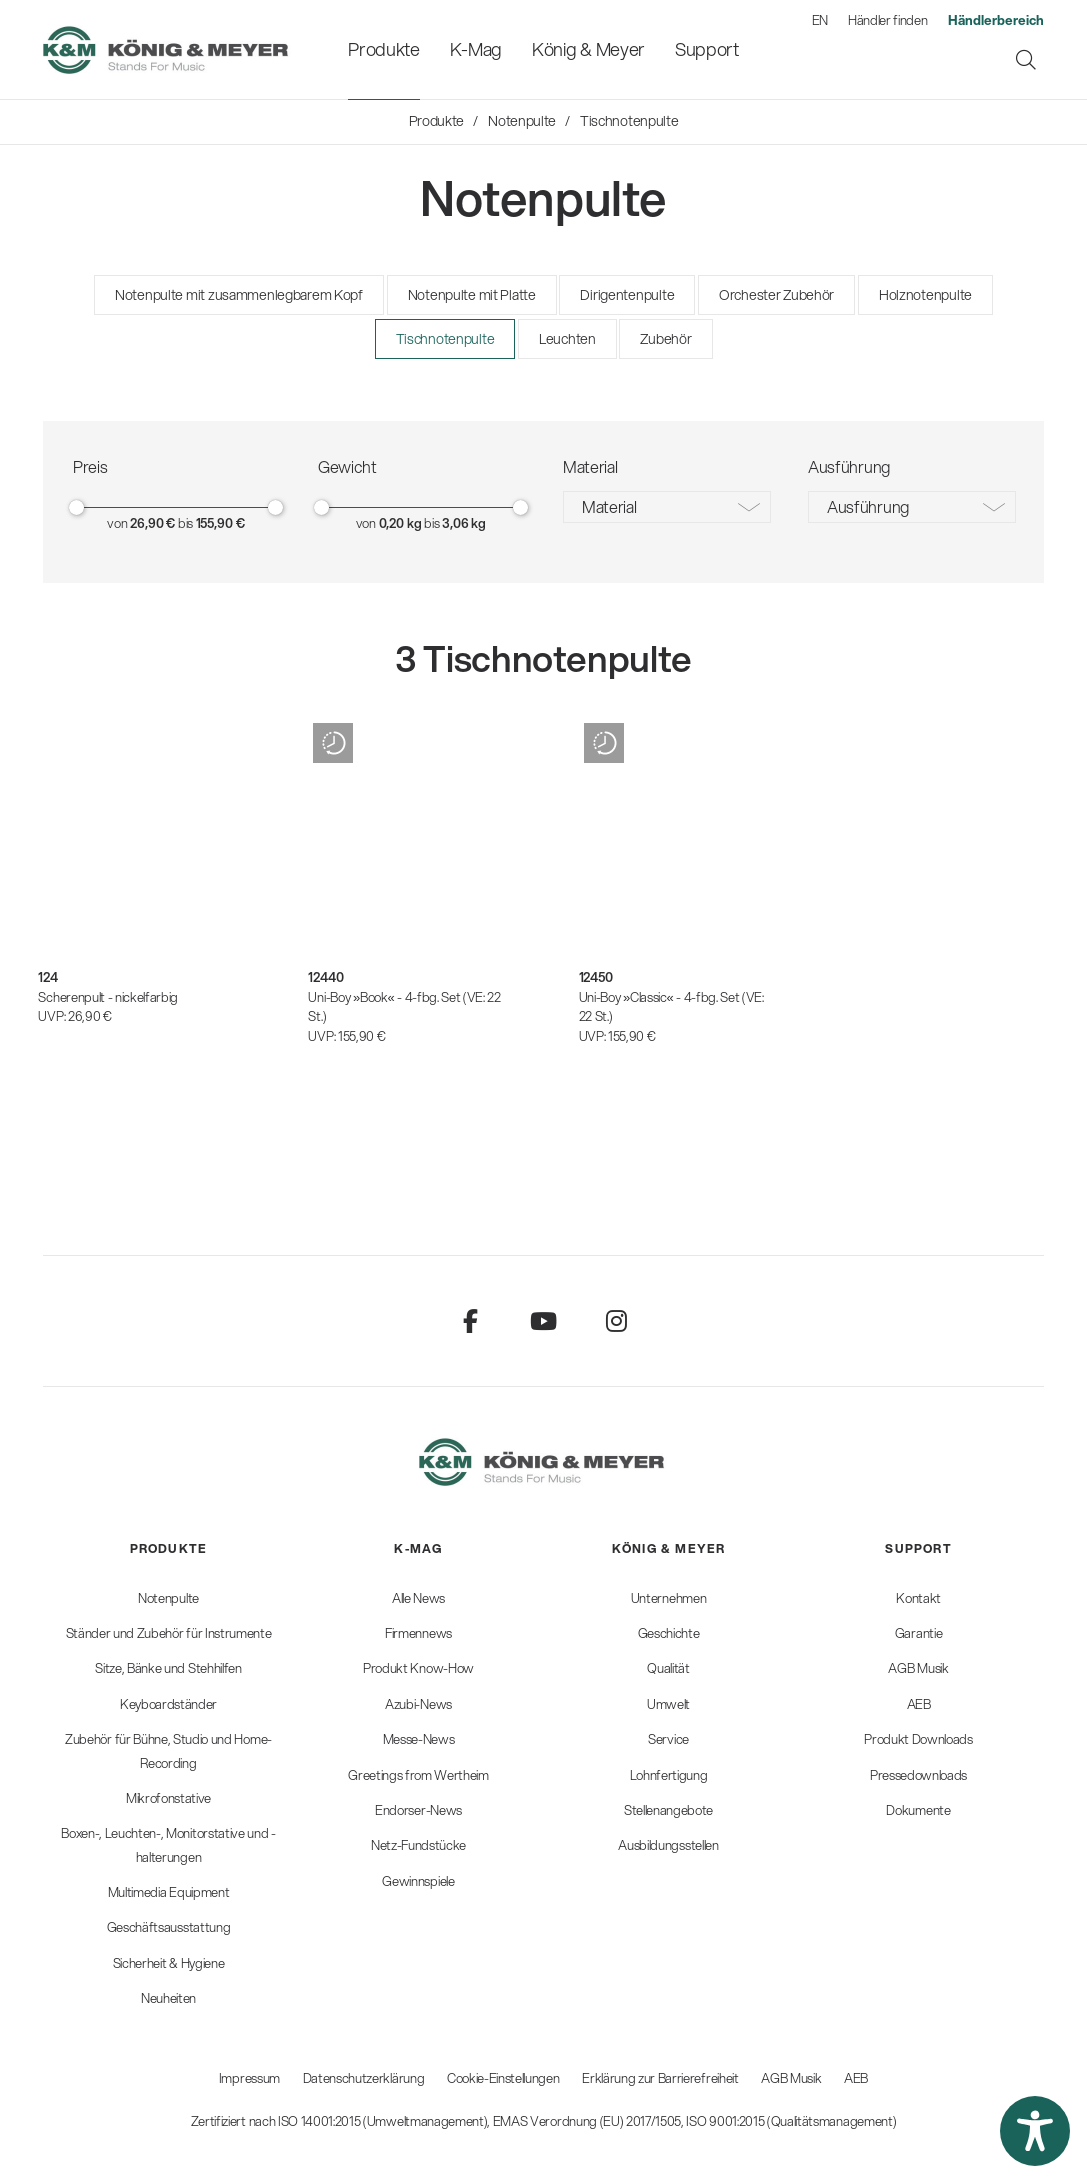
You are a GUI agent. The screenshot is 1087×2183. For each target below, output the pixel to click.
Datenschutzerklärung (364, 2078)
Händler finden (888, 20)
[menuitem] (383, 49)
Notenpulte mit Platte (472, 295)
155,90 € (220, 523)
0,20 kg (400, 523)
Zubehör (665, 339)
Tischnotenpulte (445, 339)
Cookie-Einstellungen (503, 2078)
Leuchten (567, 339)
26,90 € (152, 523)
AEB (856, 2078)
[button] (1035, 2131)
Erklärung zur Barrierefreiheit (660, 2078)
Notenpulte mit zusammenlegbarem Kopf (239, 295)
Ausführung (868, 506)
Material (609, 506)
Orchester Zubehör (776, 295)
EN (820, 20)
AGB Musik (791, 2078)
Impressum (249, 2078)
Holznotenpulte (925, 295)
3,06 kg (464, 523)
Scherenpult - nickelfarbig (108, 997)
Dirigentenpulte (627, 295)
